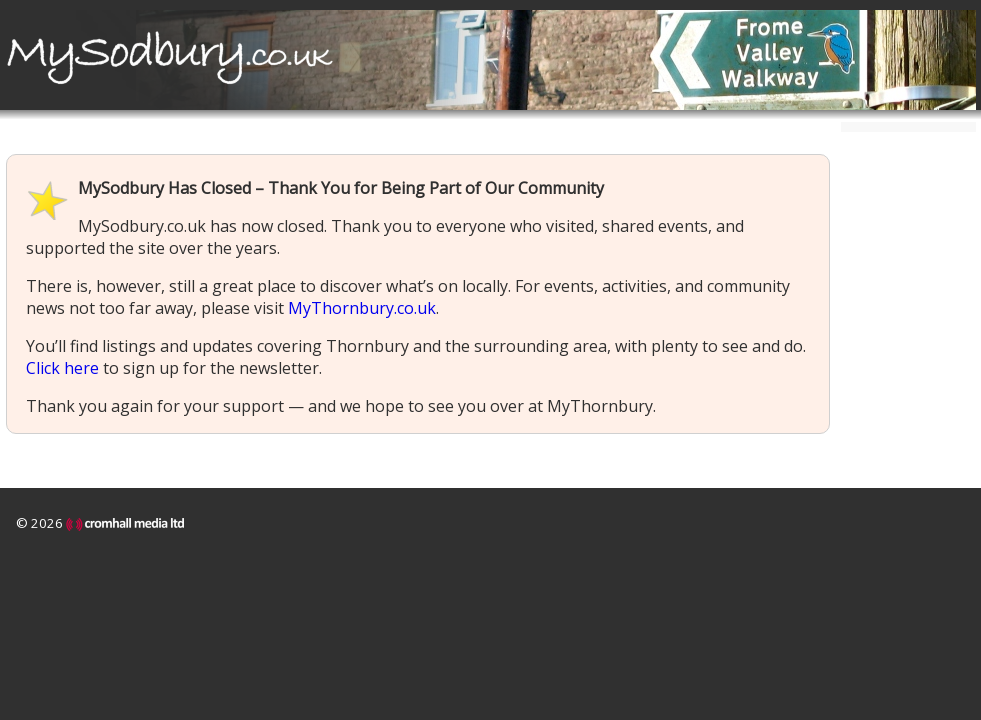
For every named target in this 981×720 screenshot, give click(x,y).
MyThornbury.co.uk (362, 308)
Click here (62, 368)
